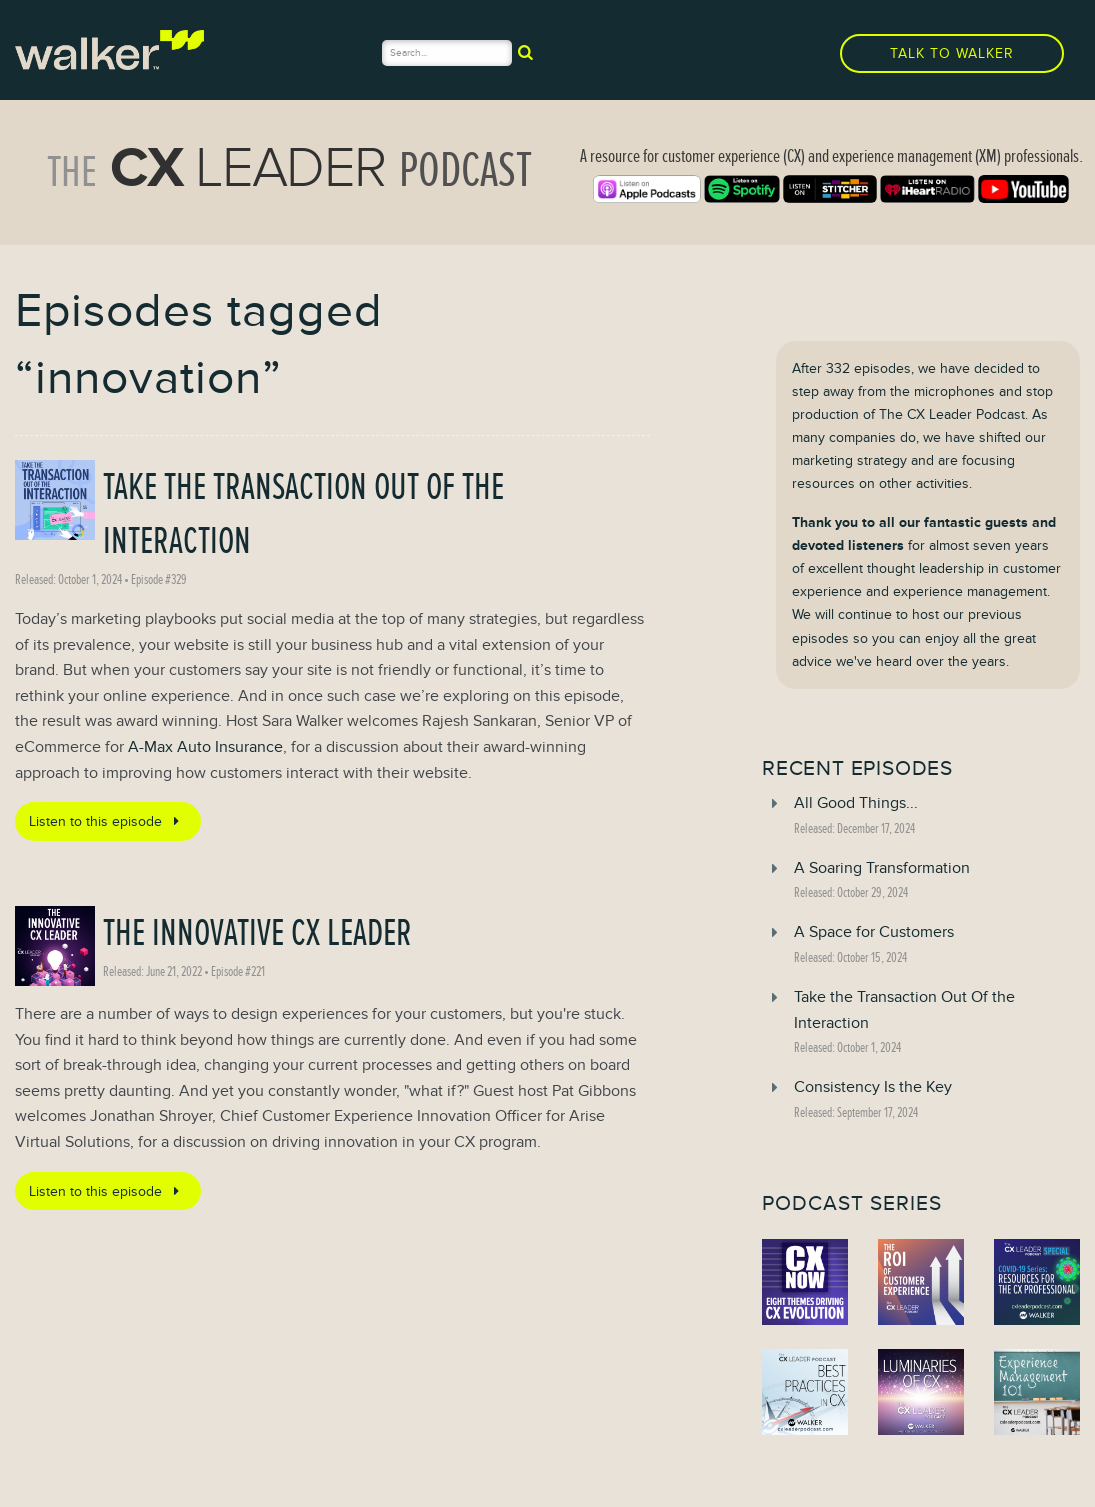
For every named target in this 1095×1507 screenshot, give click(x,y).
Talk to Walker (952, 53)
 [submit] (525, 52)
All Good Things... (856, 803)
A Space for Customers (874, 932)
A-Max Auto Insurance (205, 747)
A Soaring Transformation (882, 868)
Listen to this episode (107, 821)
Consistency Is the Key (873, 1087)
